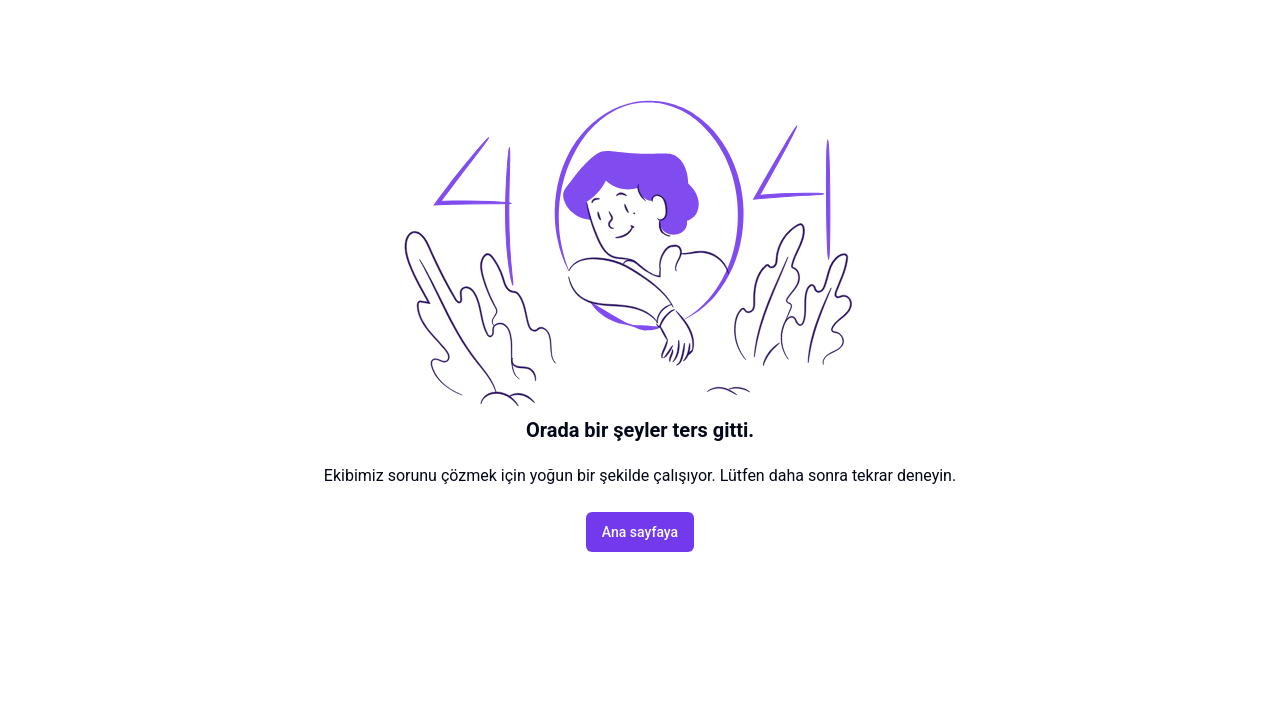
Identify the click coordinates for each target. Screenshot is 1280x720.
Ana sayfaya (640, 532)
